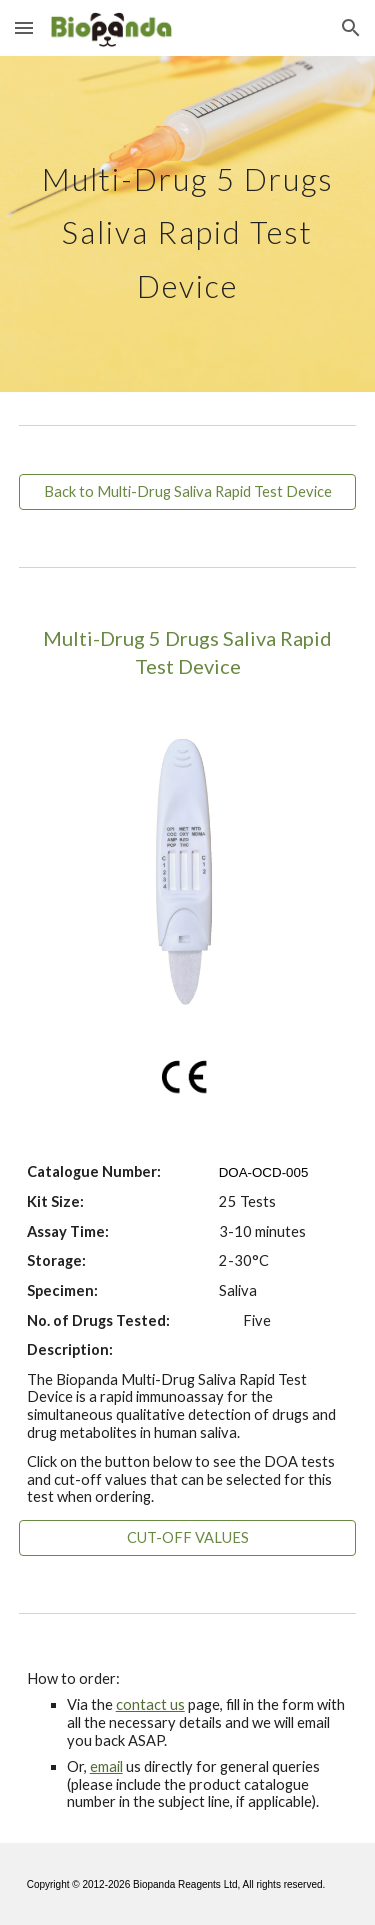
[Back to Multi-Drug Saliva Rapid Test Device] (188, 492)
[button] (24, 27)
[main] (188, 224)
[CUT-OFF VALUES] (188, 1538)
